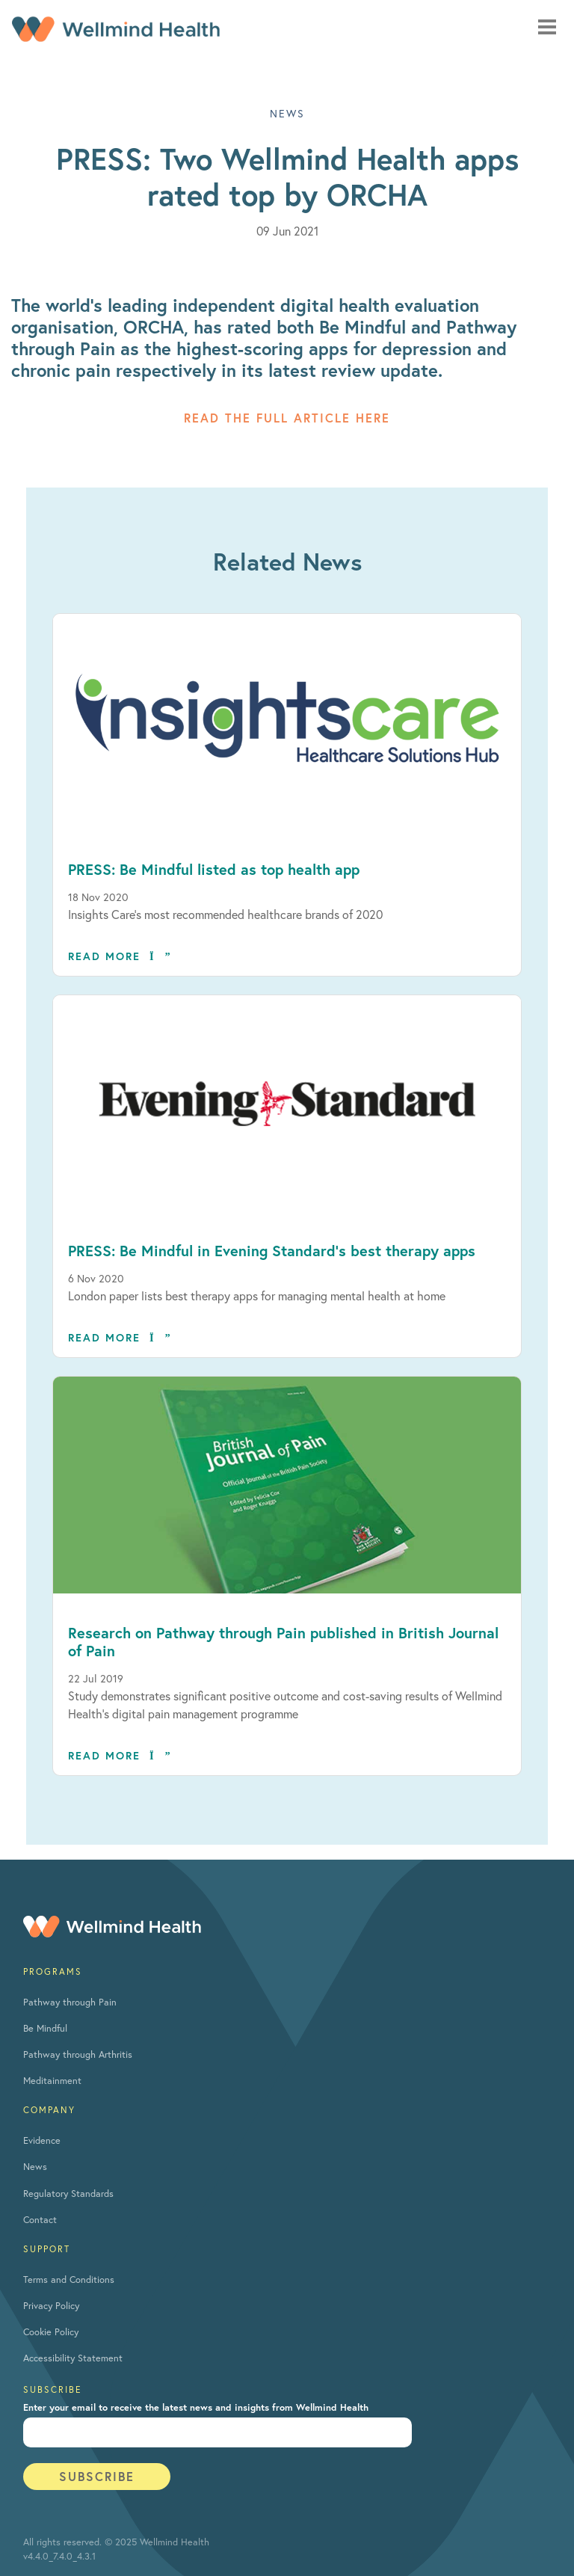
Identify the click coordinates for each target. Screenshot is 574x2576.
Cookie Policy (50, 2332)
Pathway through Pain (70, 2002)
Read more (120, 956)
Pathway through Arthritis (77, 2054)
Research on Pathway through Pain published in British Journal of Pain (283, 1642)
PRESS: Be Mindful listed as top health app (213, 869)
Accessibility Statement (73, 2358)
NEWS (287, 113)
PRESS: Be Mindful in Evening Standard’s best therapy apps (271, 1251)
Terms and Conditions (68, 2279)
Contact (40, 2219)
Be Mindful (45, 2028)
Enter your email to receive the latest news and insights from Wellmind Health (195, 2407)
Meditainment (52, 2080)
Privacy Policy (51, 2305)
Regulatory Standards (68, 2193)
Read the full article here (287, 417)
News (35, 2166)
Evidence (42, 2140)
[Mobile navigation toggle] (547, 27)
